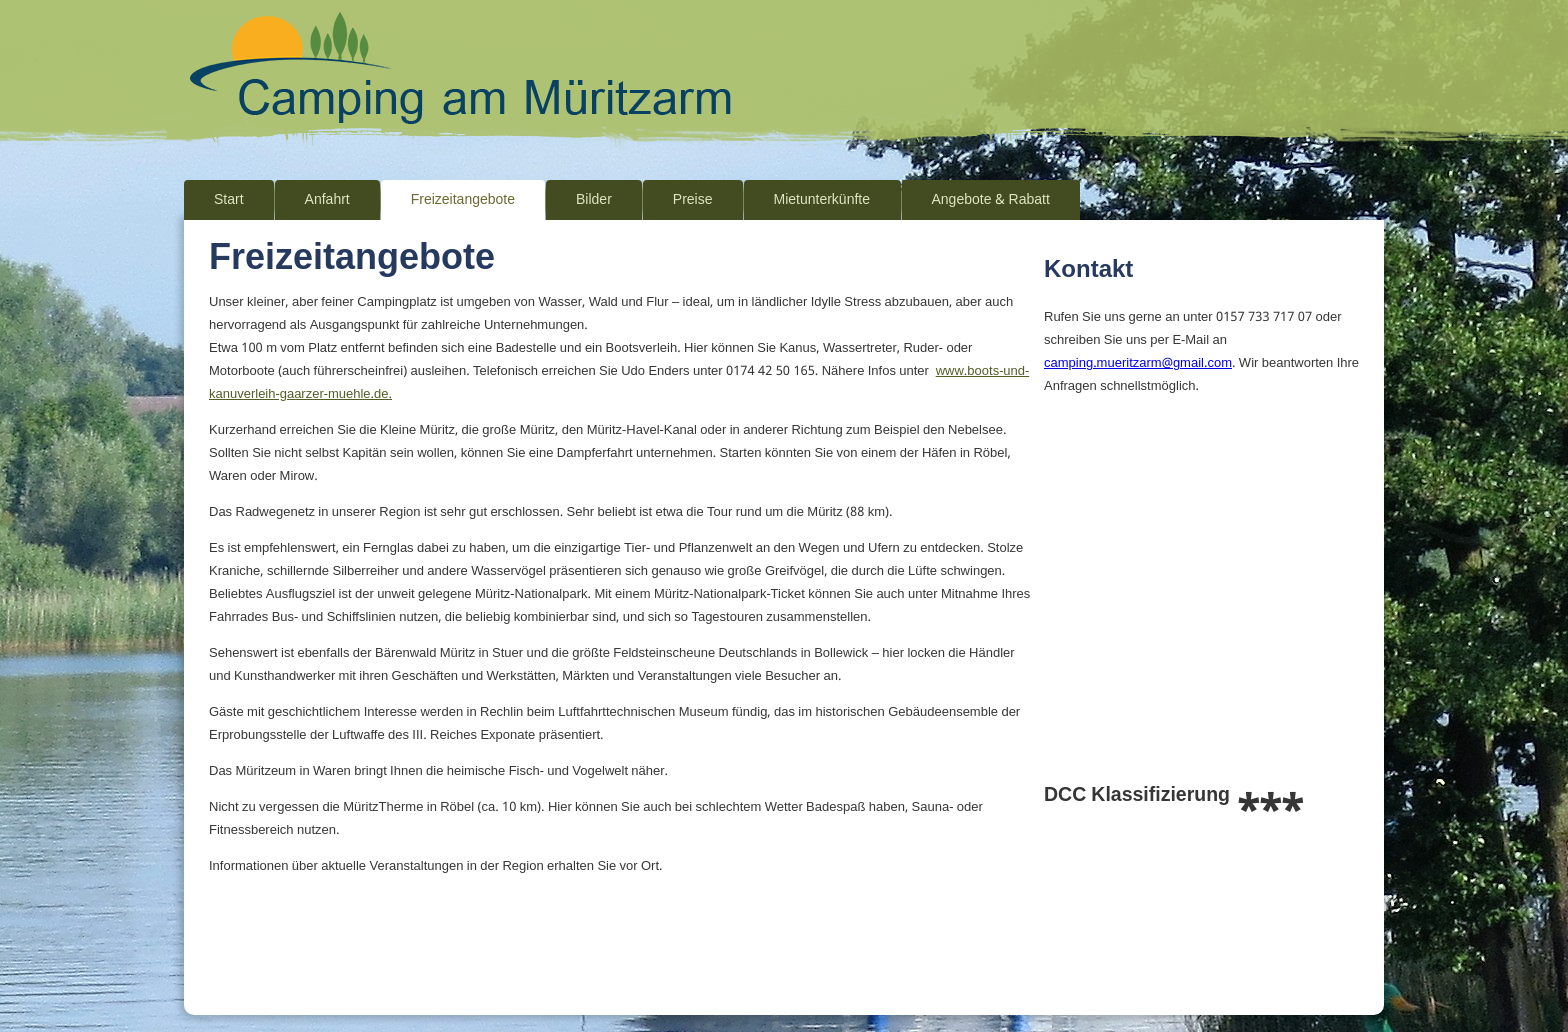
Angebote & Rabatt (991, 200)
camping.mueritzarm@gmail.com (1138, 363)
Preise (693, 200)
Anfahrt (327, 200)
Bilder (594, 200)
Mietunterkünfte (822, 200)
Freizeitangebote (463, 200)
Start (229, 200)
